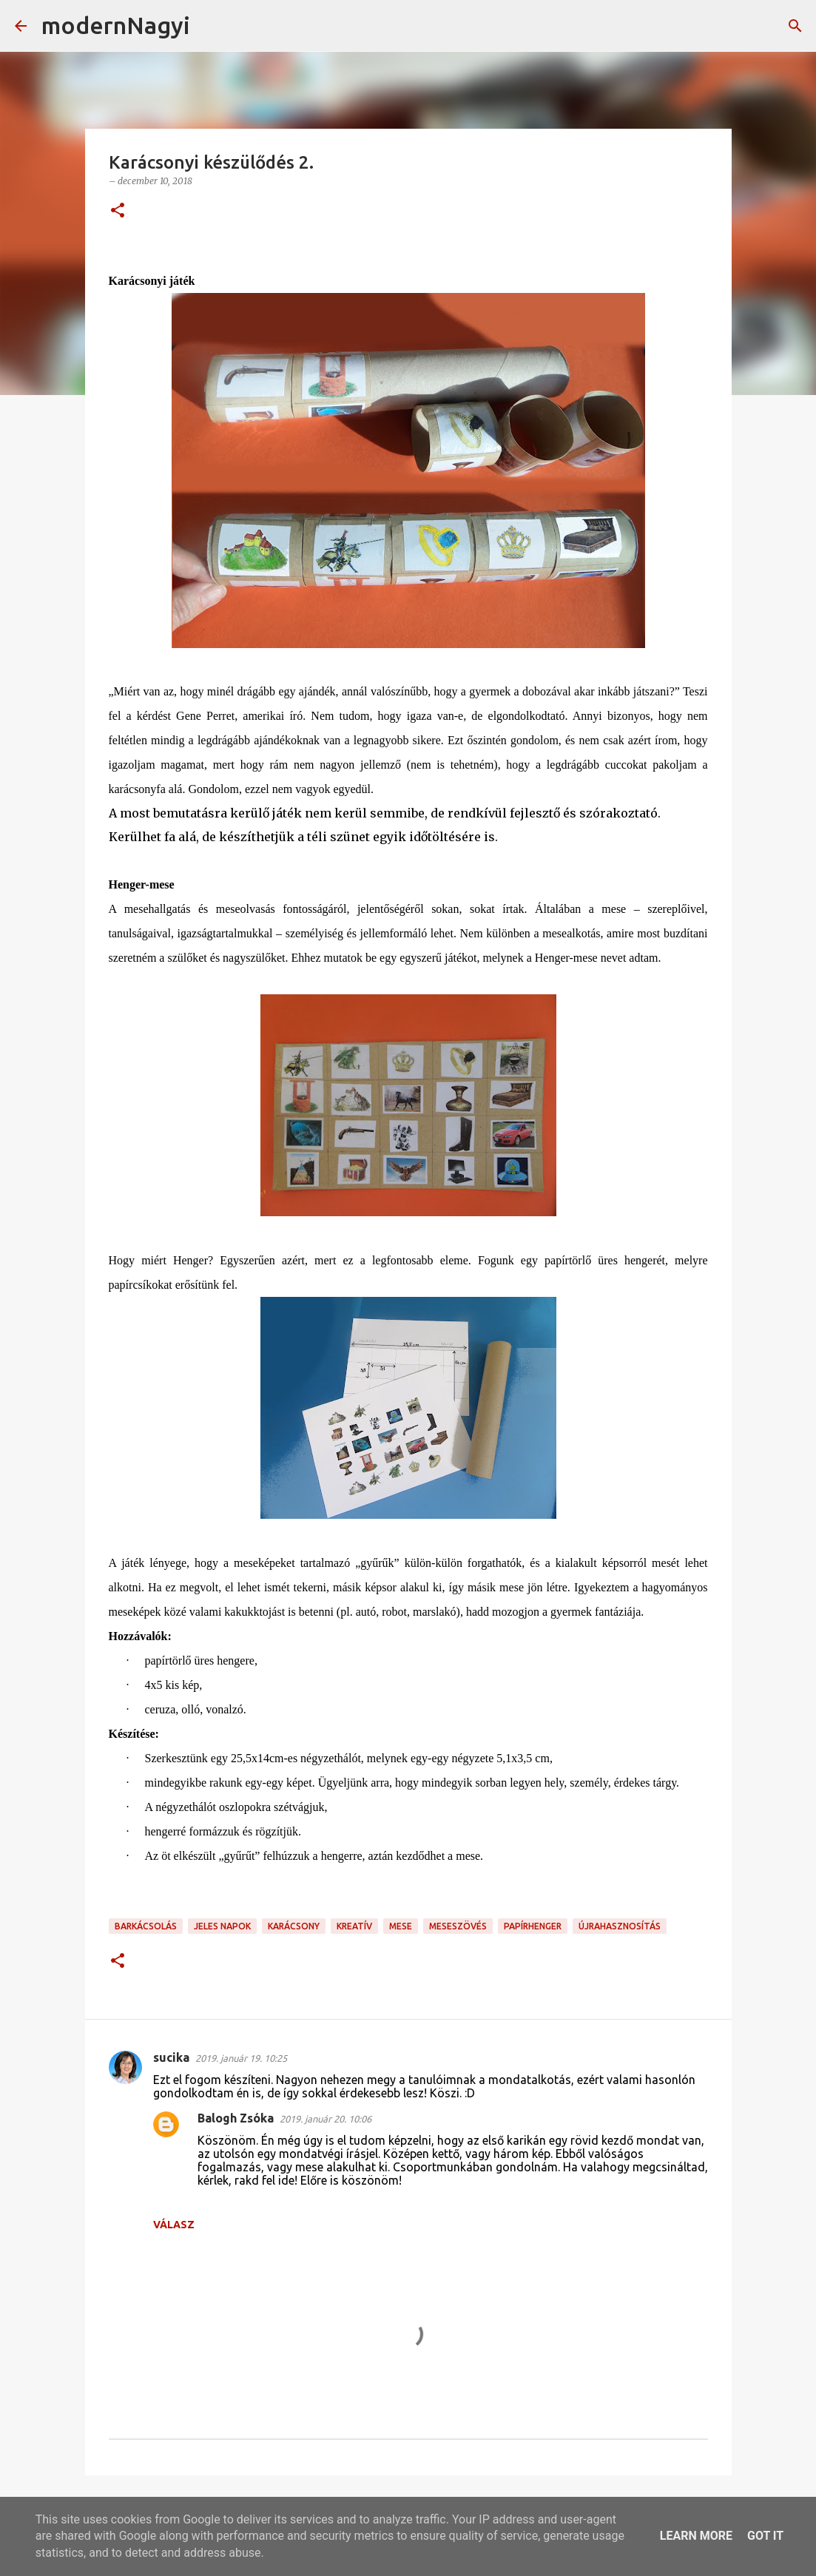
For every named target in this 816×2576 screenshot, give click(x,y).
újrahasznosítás (620, 1926)
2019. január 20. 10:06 (325, 2119)
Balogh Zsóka (236, 2118)
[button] (118, 211)
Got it (765, 2536)
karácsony (294, 1926)
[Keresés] (211, 26)
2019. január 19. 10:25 (241, 2058)
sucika (171, 2057)
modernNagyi (115, 25)
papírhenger (533, 1926)
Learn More (696, 2536)
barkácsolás (146, 1926)
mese (400, 1926)
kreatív (354, 1926)
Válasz (174, 2225)
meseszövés (458, 1926)
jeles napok (222, 1926)
